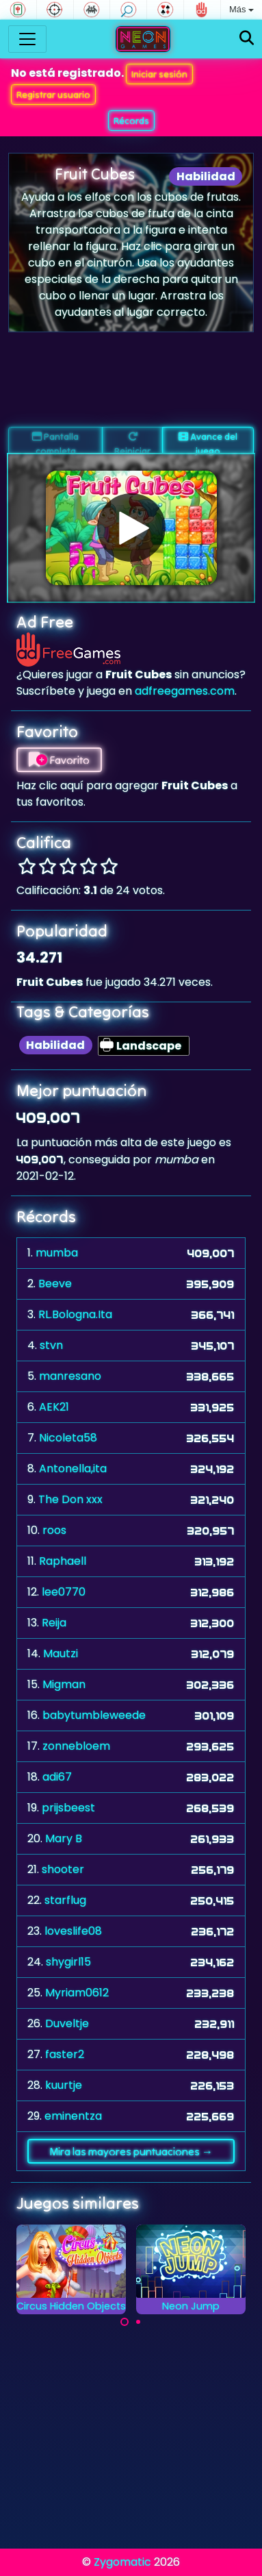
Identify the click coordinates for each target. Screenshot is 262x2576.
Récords (131, 120)
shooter (63, 1869)
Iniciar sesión (159, 74)
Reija (54, 1623)
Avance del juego (208, 442)
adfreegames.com (185, 691)
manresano (70, 1376)
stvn (51, 1345)
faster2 (64, 2054)
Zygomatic (122, 2562)
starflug (65, 1900)
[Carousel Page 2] (138, 2322)
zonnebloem (76, 1746)
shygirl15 (68, 1962)
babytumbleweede (94, 1715)
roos (54, 1530)
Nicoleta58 (68, 1438)
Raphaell (62, 1561)
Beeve (55, 1283)
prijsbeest (68, 1808)
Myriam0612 (77, 1993)
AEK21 (54, 1407)
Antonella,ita (73, 1468)
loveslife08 (73, 1931)
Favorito (59, 760)
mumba (57, 1253)
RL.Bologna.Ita (75, 1314)
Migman (64, 1684)
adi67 (57, 1777)
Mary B (63, 1838)
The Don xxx (70, 1499)
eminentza (73, 2116)
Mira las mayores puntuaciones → (131, 2151)
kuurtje (63, 2085)
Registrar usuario (53, 94)
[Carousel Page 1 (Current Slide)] (124, 2322)
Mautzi (60, 1653)
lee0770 (64, 1592)
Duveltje (67, 2023)
